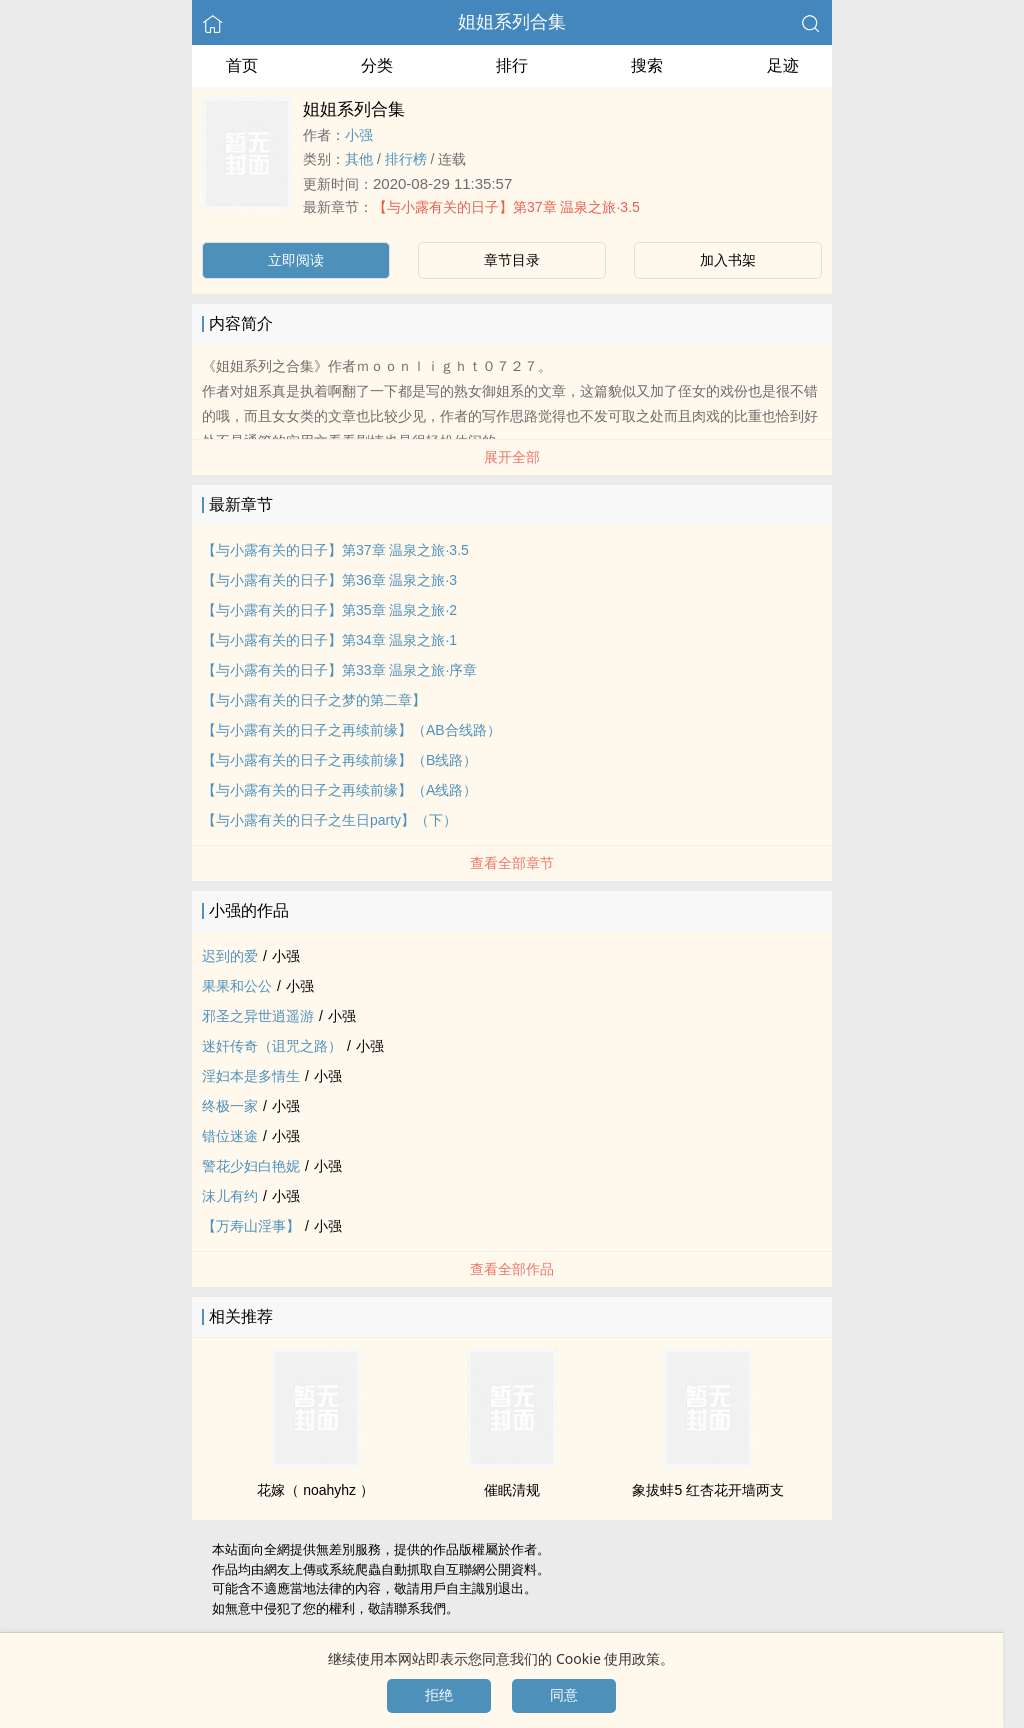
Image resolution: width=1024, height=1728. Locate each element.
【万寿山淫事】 (251, 1226)
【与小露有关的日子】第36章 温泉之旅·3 (329, 580)
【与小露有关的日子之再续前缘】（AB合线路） (351, 730)
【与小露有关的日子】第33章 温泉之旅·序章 (339, 670)
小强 (359, 135)
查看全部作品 (512, 1269)
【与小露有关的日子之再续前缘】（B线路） (339, 760)
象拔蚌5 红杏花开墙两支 (708, 1490)
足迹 (783, 65)
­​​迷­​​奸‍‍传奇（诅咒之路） (272, 1046)
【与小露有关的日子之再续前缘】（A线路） (339, 790)
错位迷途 (230, 1136)
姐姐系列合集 (512, 22)
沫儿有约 (230, 1196)
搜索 (647, 65)
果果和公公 (237, 986)
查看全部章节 (512, 863)
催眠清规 (512, 1490)
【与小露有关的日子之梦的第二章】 (314, 700)
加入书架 (728, 260)
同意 (564, 1695)
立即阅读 (296, 260)
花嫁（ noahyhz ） (315, 1490)
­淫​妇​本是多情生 (251, 1076)
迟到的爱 (230, 956)
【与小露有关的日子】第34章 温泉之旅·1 (329, 640)
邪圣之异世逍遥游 (258, 1016)
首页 (242, 65)
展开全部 (512, 457)
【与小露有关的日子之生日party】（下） (329, 820)
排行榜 (406, 159)
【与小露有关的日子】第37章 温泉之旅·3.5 (506, 207)
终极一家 (230, 1106)
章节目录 (512, 260)
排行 (512, 65)
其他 (359, 159)
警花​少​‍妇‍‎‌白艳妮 (251, 1166)
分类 (377, 65)
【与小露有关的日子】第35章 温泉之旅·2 (329, 610)
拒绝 (439, 1695)
